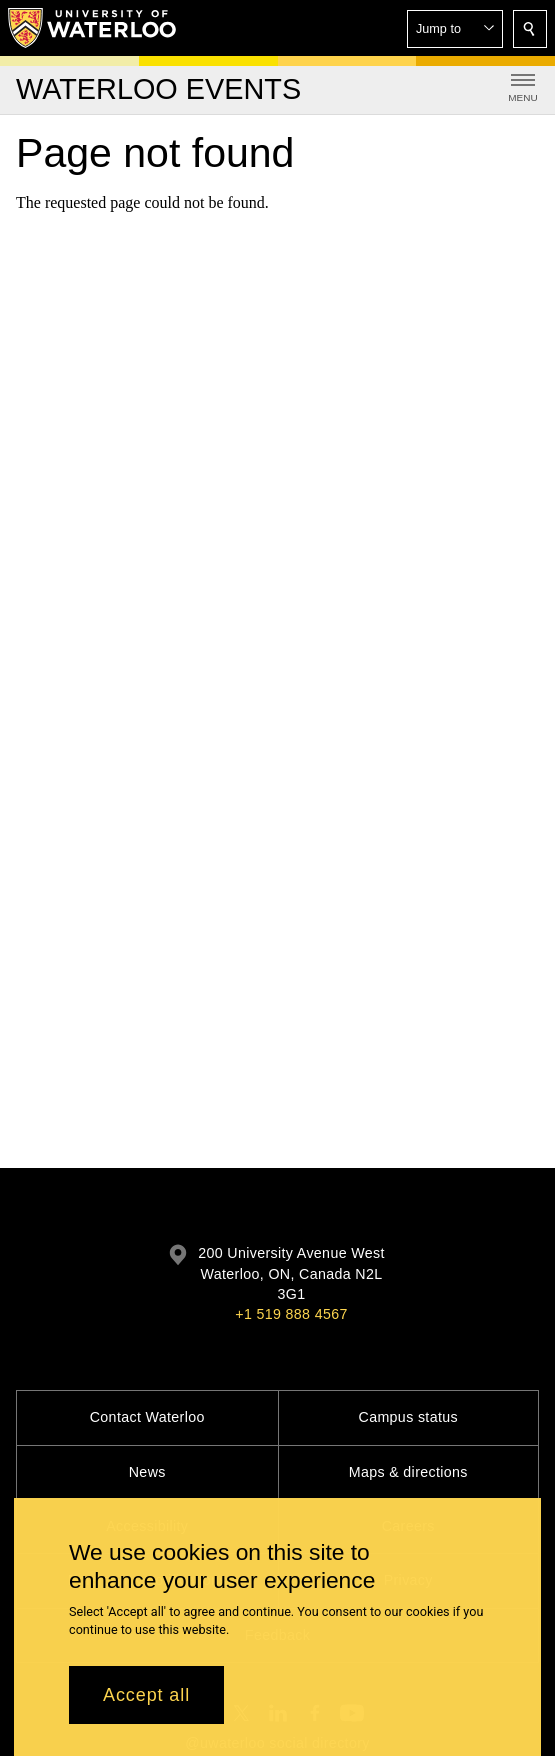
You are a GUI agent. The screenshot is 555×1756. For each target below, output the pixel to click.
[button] (455, 29)
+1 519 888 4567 (291, 1314)
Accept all (146, 1701)
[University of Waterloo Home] (93, 28)
